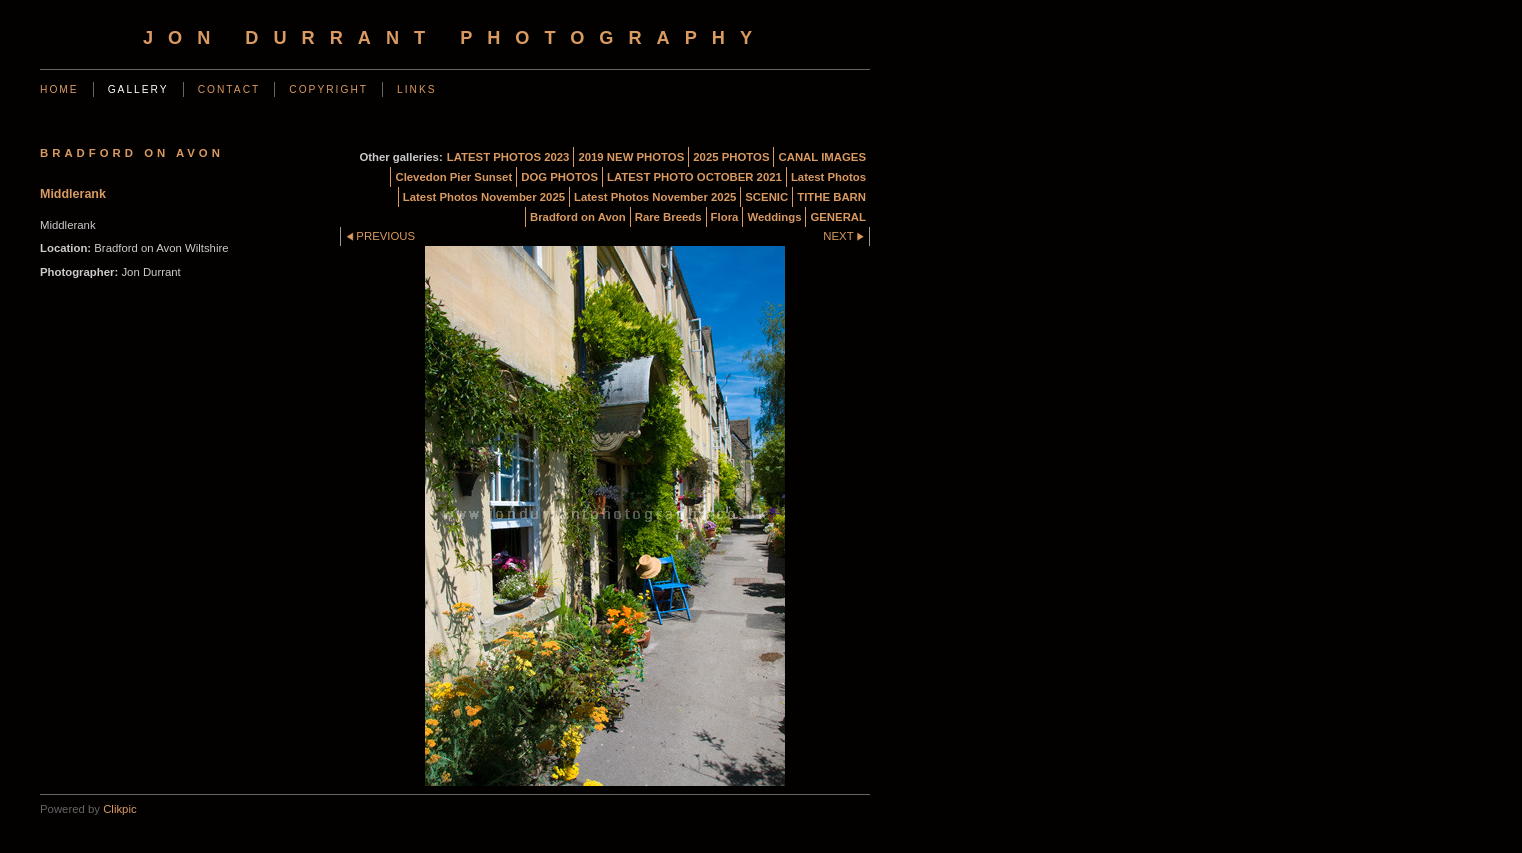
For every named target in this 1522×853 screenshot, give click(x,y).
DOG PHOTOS (559, 177)
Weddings (774, 217)
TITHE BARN (831, 197)
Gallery (138, 89)
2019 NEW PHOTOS (631, 157)
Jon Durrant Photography (455, 38)
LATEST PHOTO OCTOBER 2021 (694, 177)
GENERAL (838, 217)
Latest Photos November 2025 (484, 197)
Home (59, 89)
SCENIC (766, 197)
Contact (229, 89)
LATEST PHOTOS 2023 (508, 157)
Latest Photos (828, 177)
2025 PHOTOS (731, 157)
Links (417, 89)
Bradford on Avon (578, 217)
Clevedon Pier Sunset (453, 177)
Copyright (328, 89)
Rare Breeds (668, 217)
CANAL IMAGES (822, 157)
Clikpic (119, 809)
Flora (725, 217)
